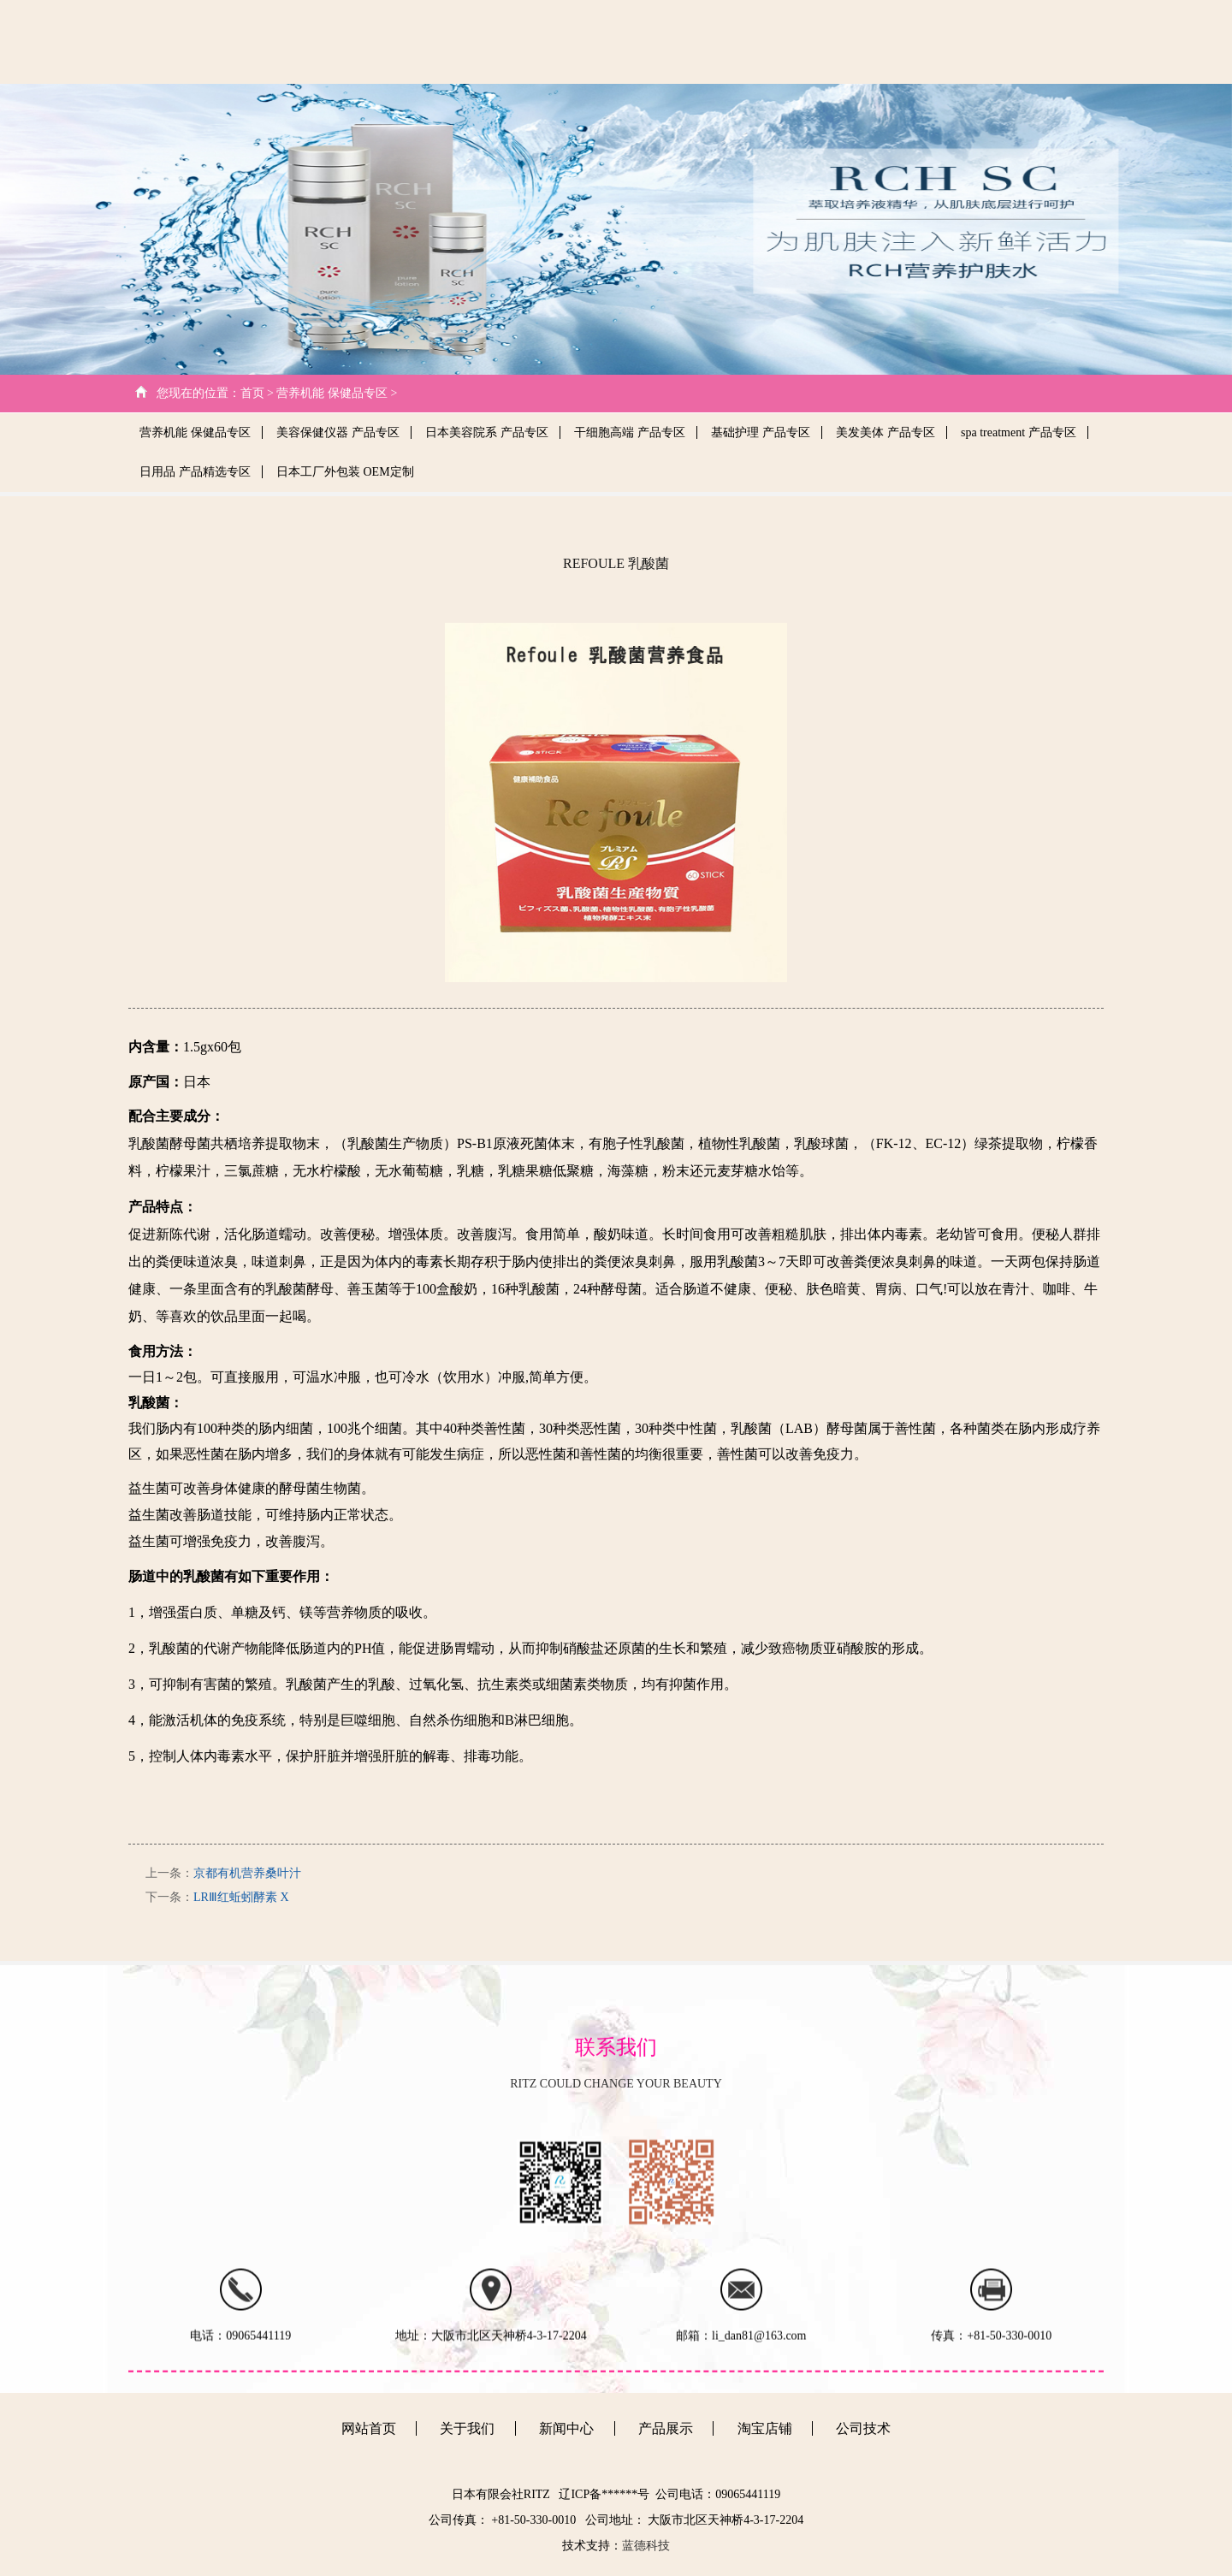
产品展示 (903, 41)
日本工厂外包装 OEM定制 (345, 471)
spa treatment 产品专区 (1018, 432)
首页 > (257, 393)
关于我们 (677, 41)
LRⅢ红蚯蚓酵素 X (241, 1897)
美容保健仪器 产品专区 (338, 432)
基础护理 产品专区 (760, 432)
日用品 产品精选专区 (195, 471)
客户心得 (976, 41)
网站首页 (603, 41)
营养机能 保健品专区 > (336, 393)
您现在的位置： (198, 393)
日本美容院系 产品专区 (486, 432)
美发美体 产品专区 (885, 432)
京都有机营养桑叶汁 (247, 1873)
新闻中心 (829, 41)
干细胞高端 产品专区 (629, 432)
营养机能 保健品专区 (195, 432)
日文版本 (1050, 41)
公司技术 (752, 41)
